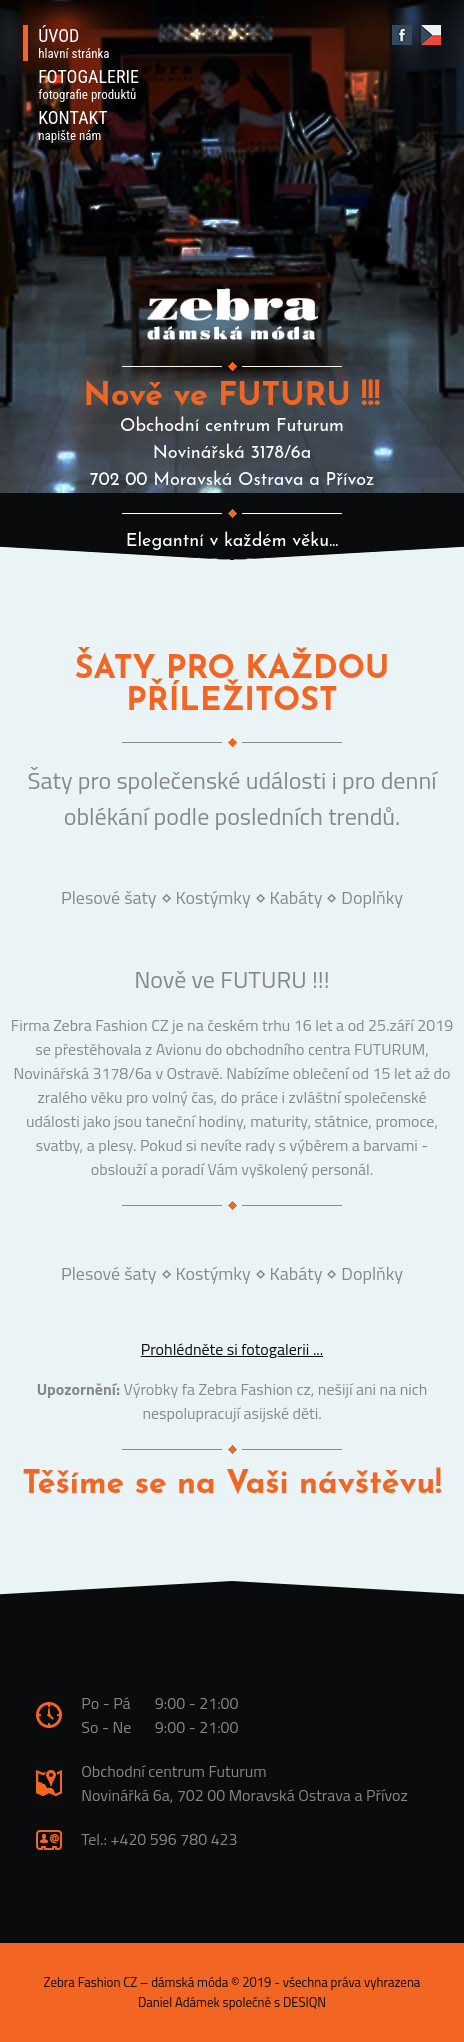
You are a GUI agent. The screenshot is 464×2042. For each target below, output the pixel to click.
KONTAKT (73, 125)
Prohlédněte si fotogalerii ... (232, 1349)
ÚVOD (73, 43)
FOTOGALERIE (88, 84)
